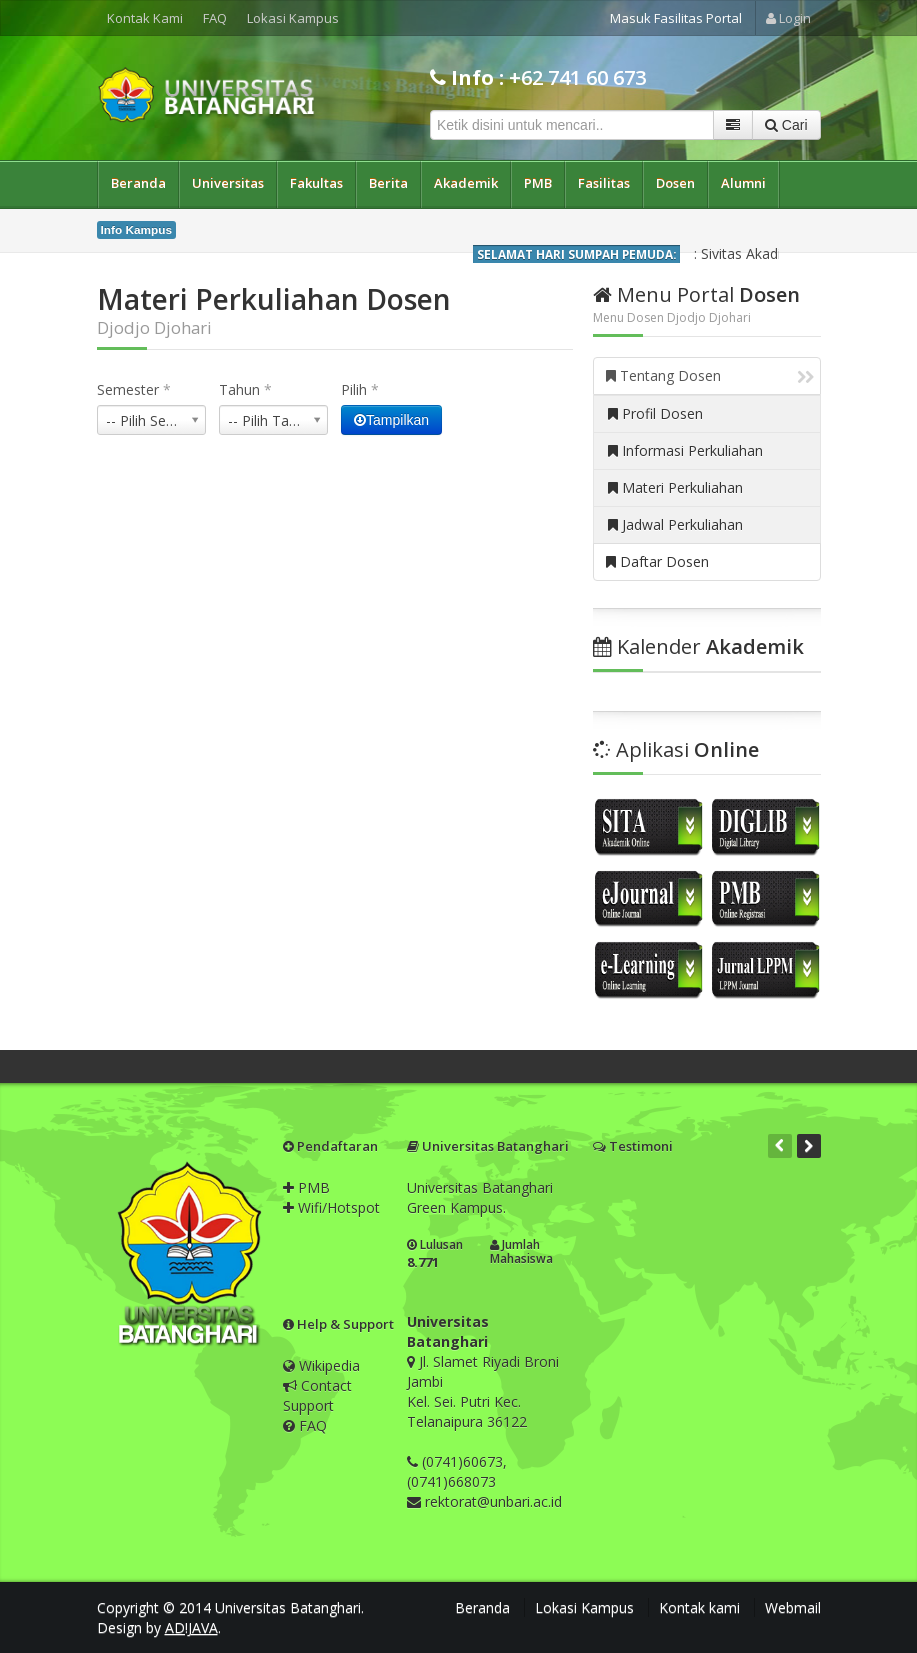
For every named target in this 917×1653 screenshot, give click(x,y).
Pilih (360, 389)
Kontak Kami (145, 18)
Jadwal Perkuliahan (675, 524)
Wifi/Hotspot (331, 1207)
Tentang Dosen (710, 375)
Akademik (466, 183)
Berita (388, 183)
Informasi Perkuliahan (685, 450)
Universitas (228, 183)
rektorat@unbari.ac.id (493, 1501)
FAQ (215, 18)
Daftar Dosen (657, 561)
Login (788, 18)
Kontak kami (699, 1607)
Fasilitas (604, 183)
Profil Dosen (655, 413)
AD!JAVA (191, 1627)
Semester (134, 389)
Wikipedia (321, 1365)
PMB (538, 183)
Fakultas (316, 183)
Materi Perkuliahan (675, 487)
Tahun (245, 389)
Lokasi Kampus (293, 18)
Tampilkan (391, 420)
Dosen (675, 183)
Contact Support (317, 1395)
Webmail (793, 1607)
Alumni (743, 183)
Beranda (138, 183)
